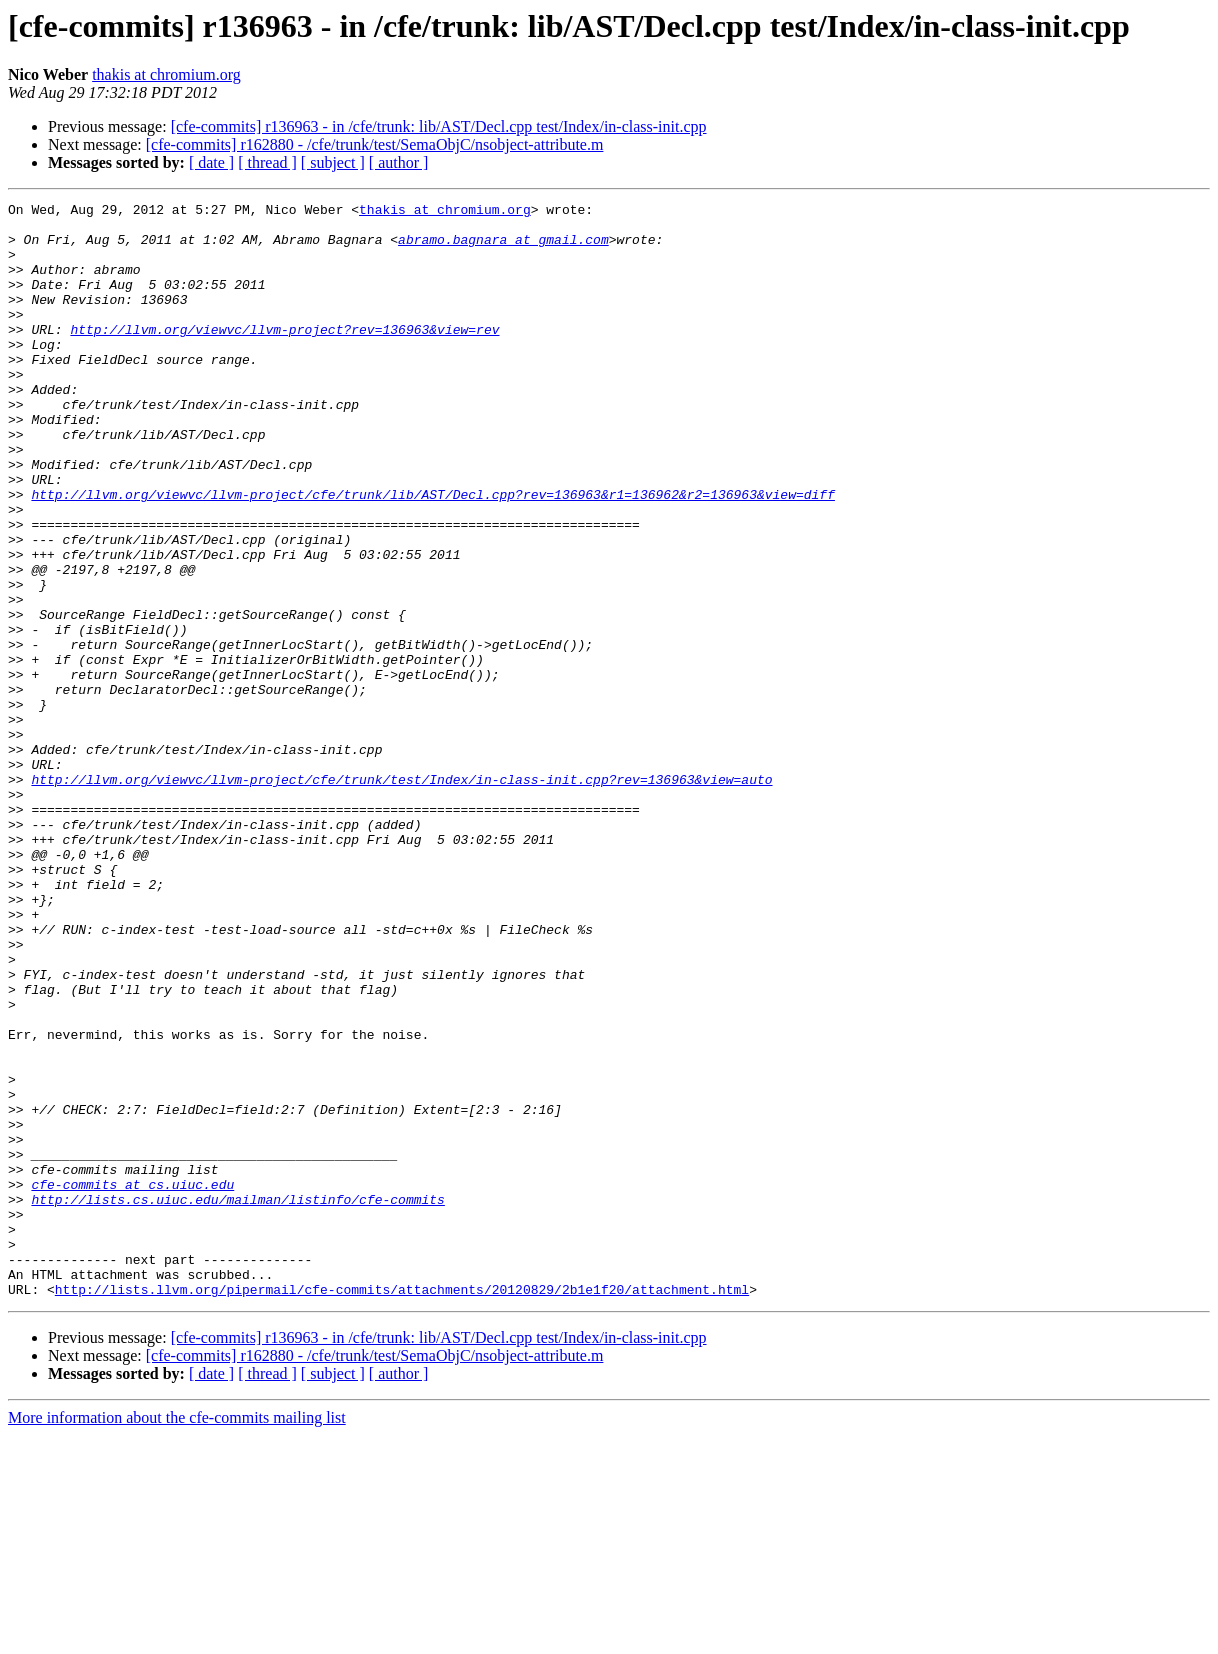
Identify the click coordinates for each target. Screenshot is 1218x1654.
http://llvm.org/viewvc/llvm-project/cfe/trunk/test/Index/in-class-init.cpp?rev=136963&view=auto (401, 896)
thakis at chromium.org (166, 74)
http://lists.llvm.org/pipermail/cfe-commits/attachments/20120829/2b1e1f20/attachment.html (402, 1508)
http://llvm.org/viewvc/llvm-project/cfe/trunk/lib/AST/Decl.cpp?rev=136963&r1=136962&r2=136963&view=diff (432, 554)
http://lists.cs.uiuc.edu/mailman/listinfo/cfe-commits (237, 1400)
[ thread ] (267, 162)
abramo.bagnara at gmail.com (503, 248)
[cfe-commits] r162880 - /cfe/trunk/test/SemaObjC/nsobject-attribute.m (375, 144)
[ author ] (399, 162)
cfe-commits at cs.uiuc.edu (132, 1382)
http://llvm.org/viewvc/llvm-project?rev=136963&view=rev (284, 356)
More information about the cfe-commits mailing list (177, 1636)
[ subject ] (333, 162)
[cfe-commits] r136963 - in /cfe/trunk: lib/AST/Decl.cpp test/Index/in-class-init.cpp (439, 126)
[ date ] (211, 162)
